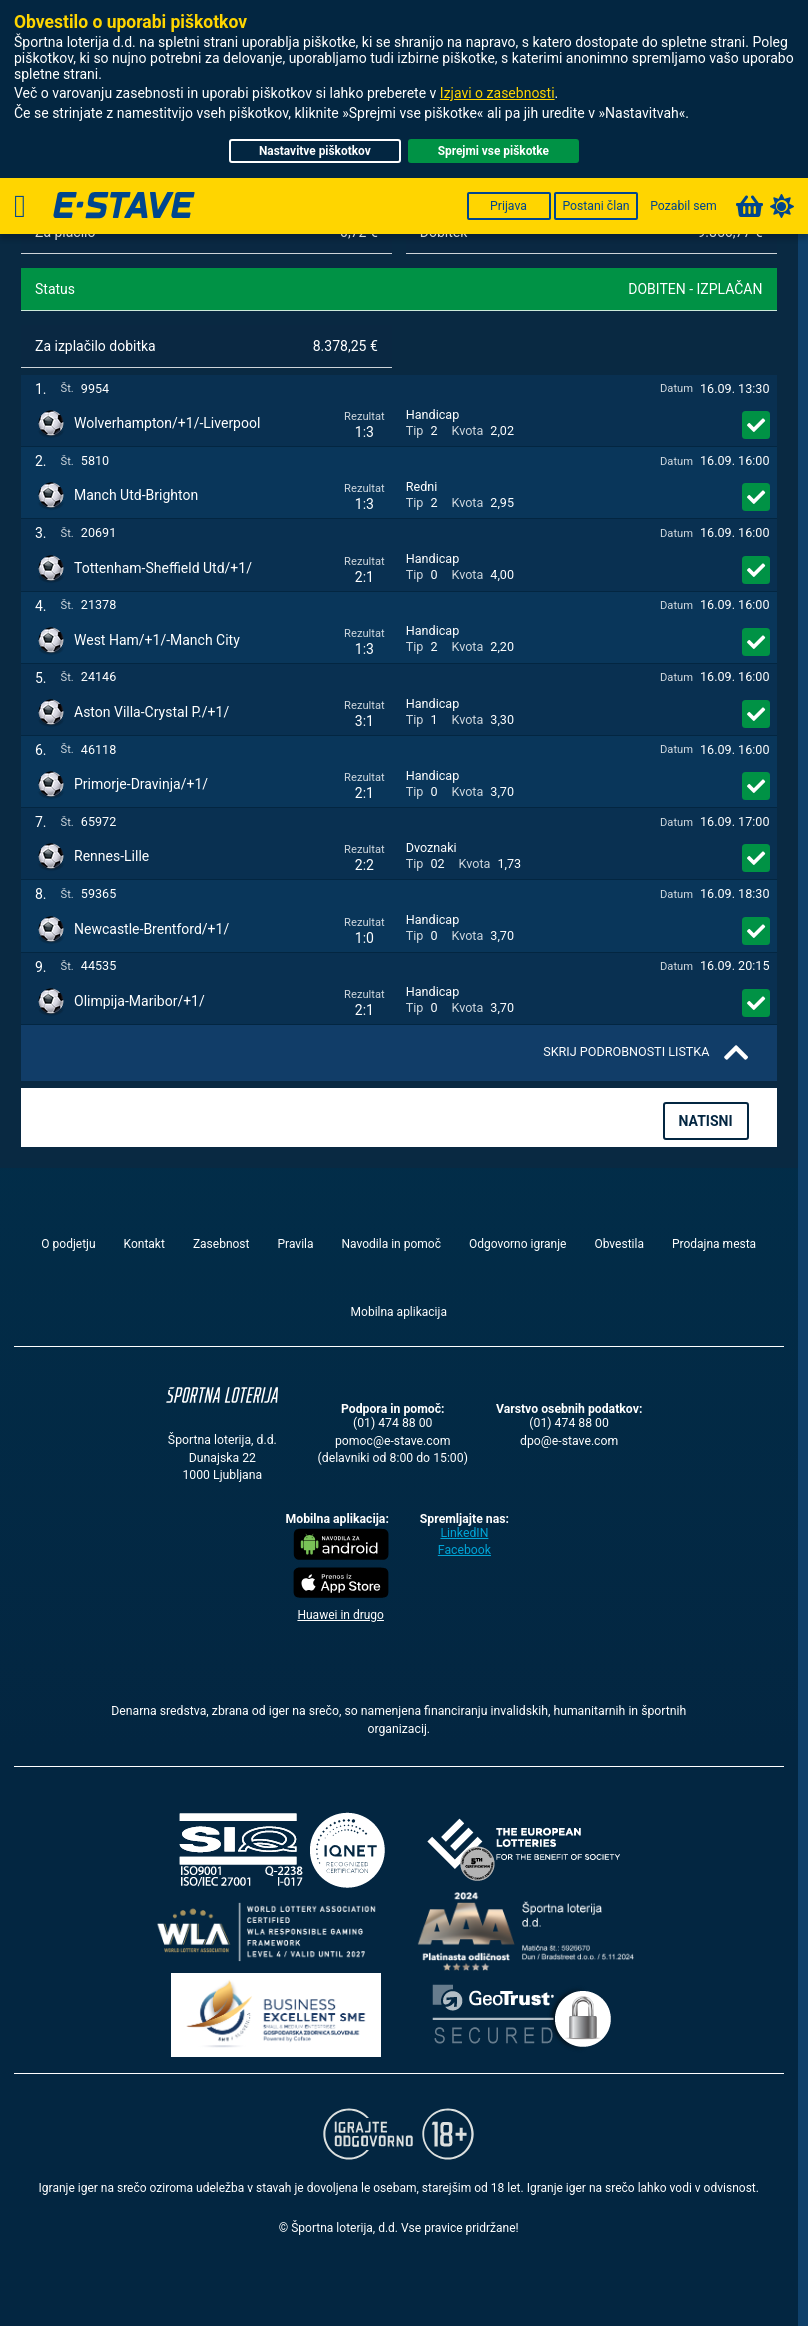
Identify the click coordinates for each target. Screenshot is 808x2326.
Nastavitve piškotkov (315, 151)
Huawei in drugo (340, 1615)
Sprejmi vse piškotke (493, 151)
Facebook (464, 1550)
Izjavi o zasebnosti (497, 93)
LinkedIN (464, 1533)
